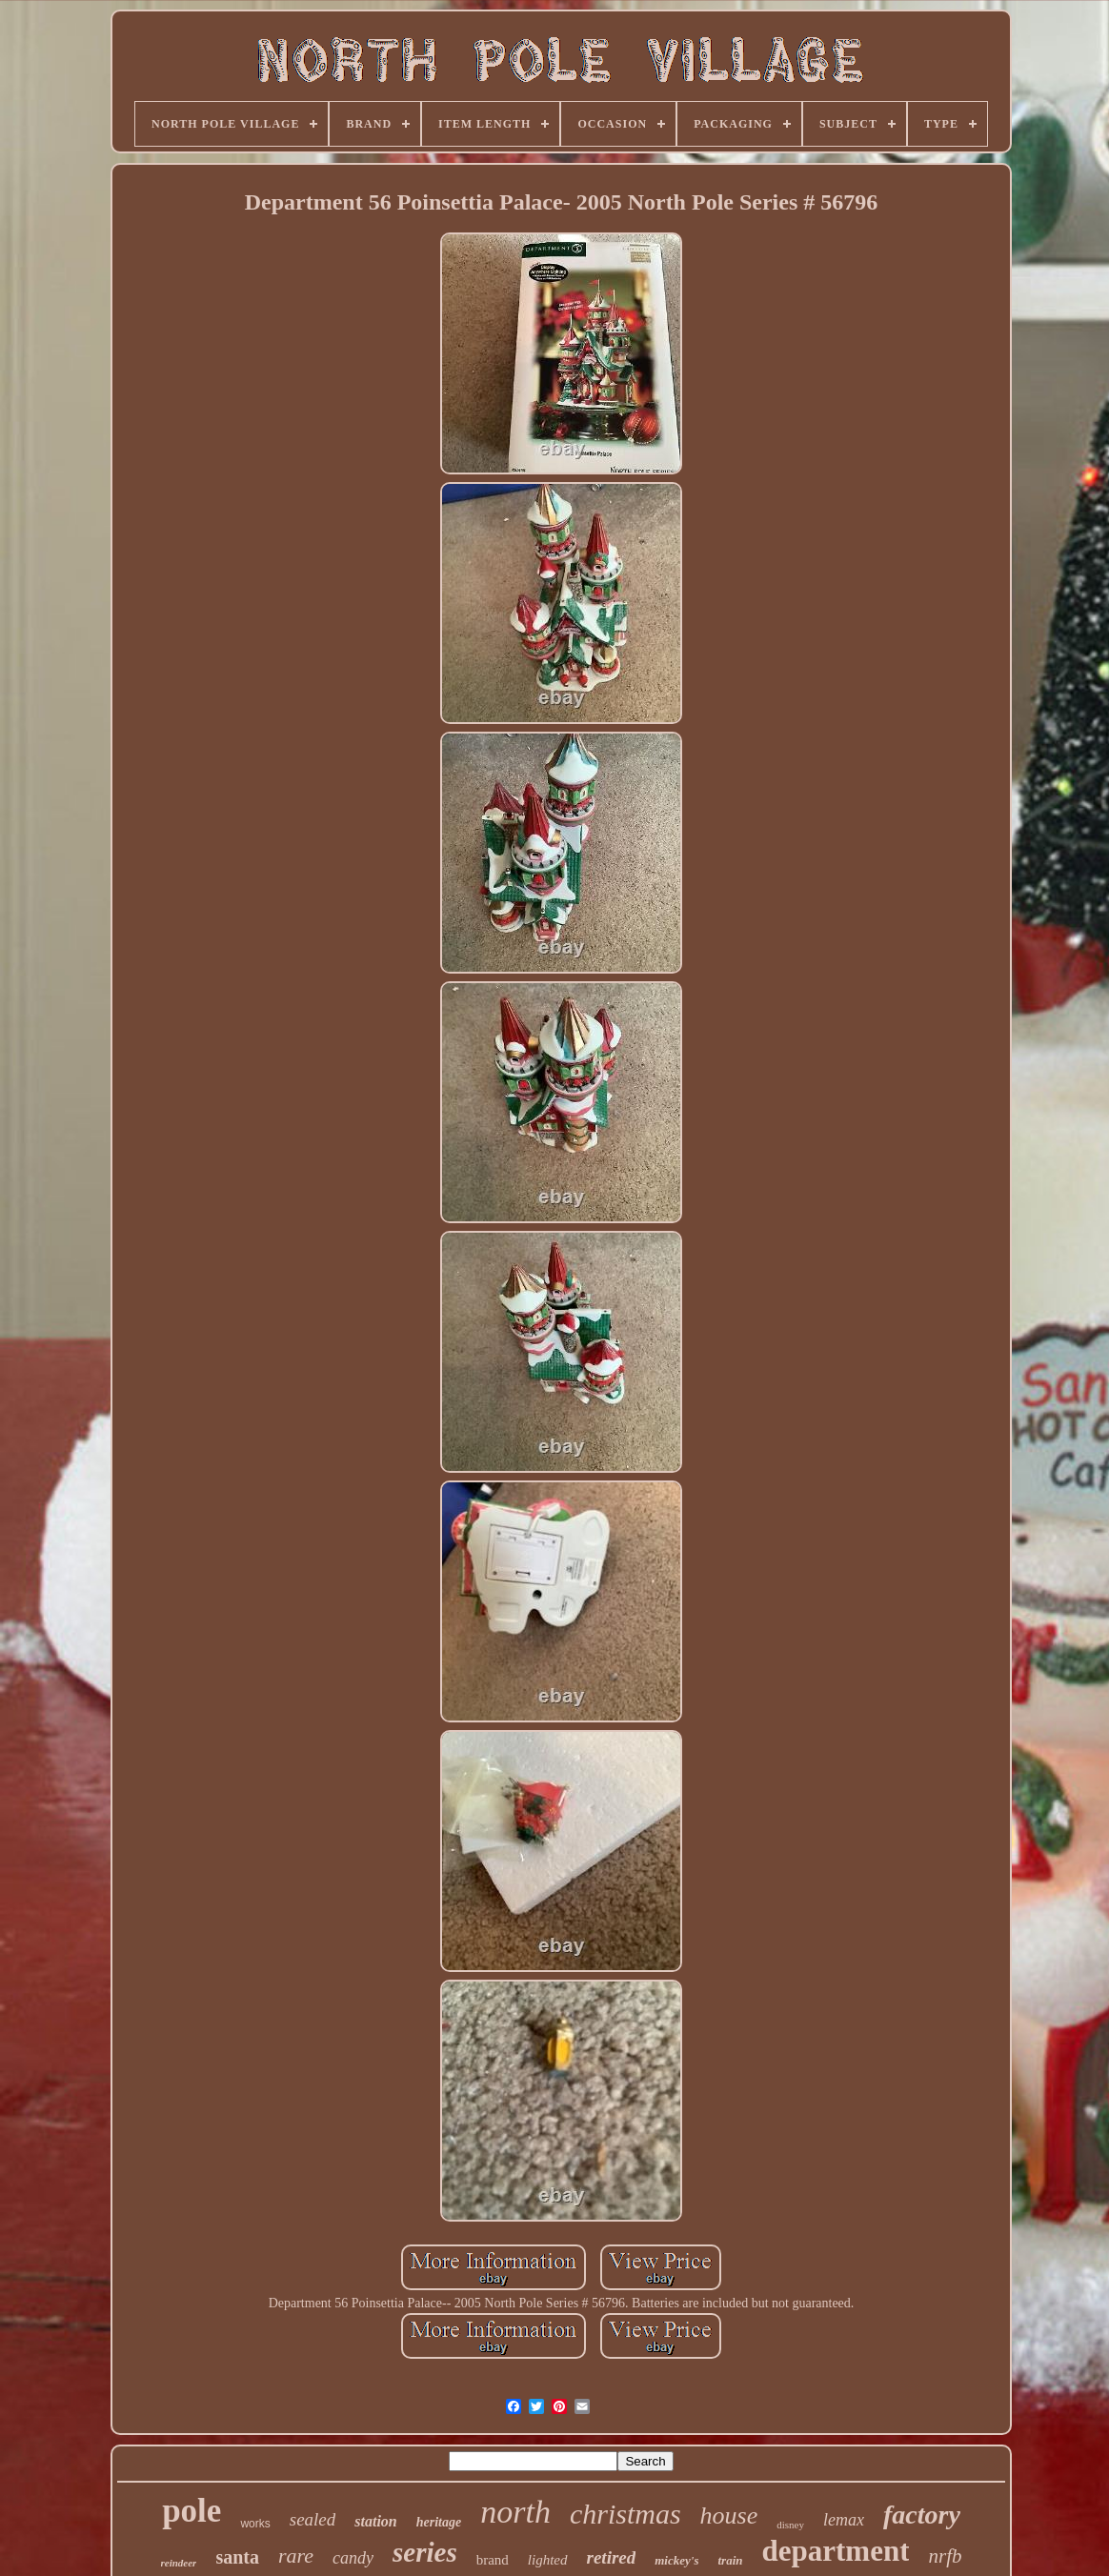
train (729, 2560)
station (375, 2521)
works (255, 2523)
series (425, 2552)
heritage (438, 2522)
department (835, 2550)
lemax (843, 2519)
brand (492, 2559)
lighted (548, 2559)
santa (237, 2556)
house (729, 2515)
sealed (313, 2519)
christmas (625, 2513)
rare (295, 2555)
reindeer (179, 2562)
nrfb (944, 2556)
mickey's (676, 2560)
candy (353, 2557)
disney (790, 2524)
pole (191, 2510)
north (515, 2511)
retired (611, 2557)
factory (921, 2514)
